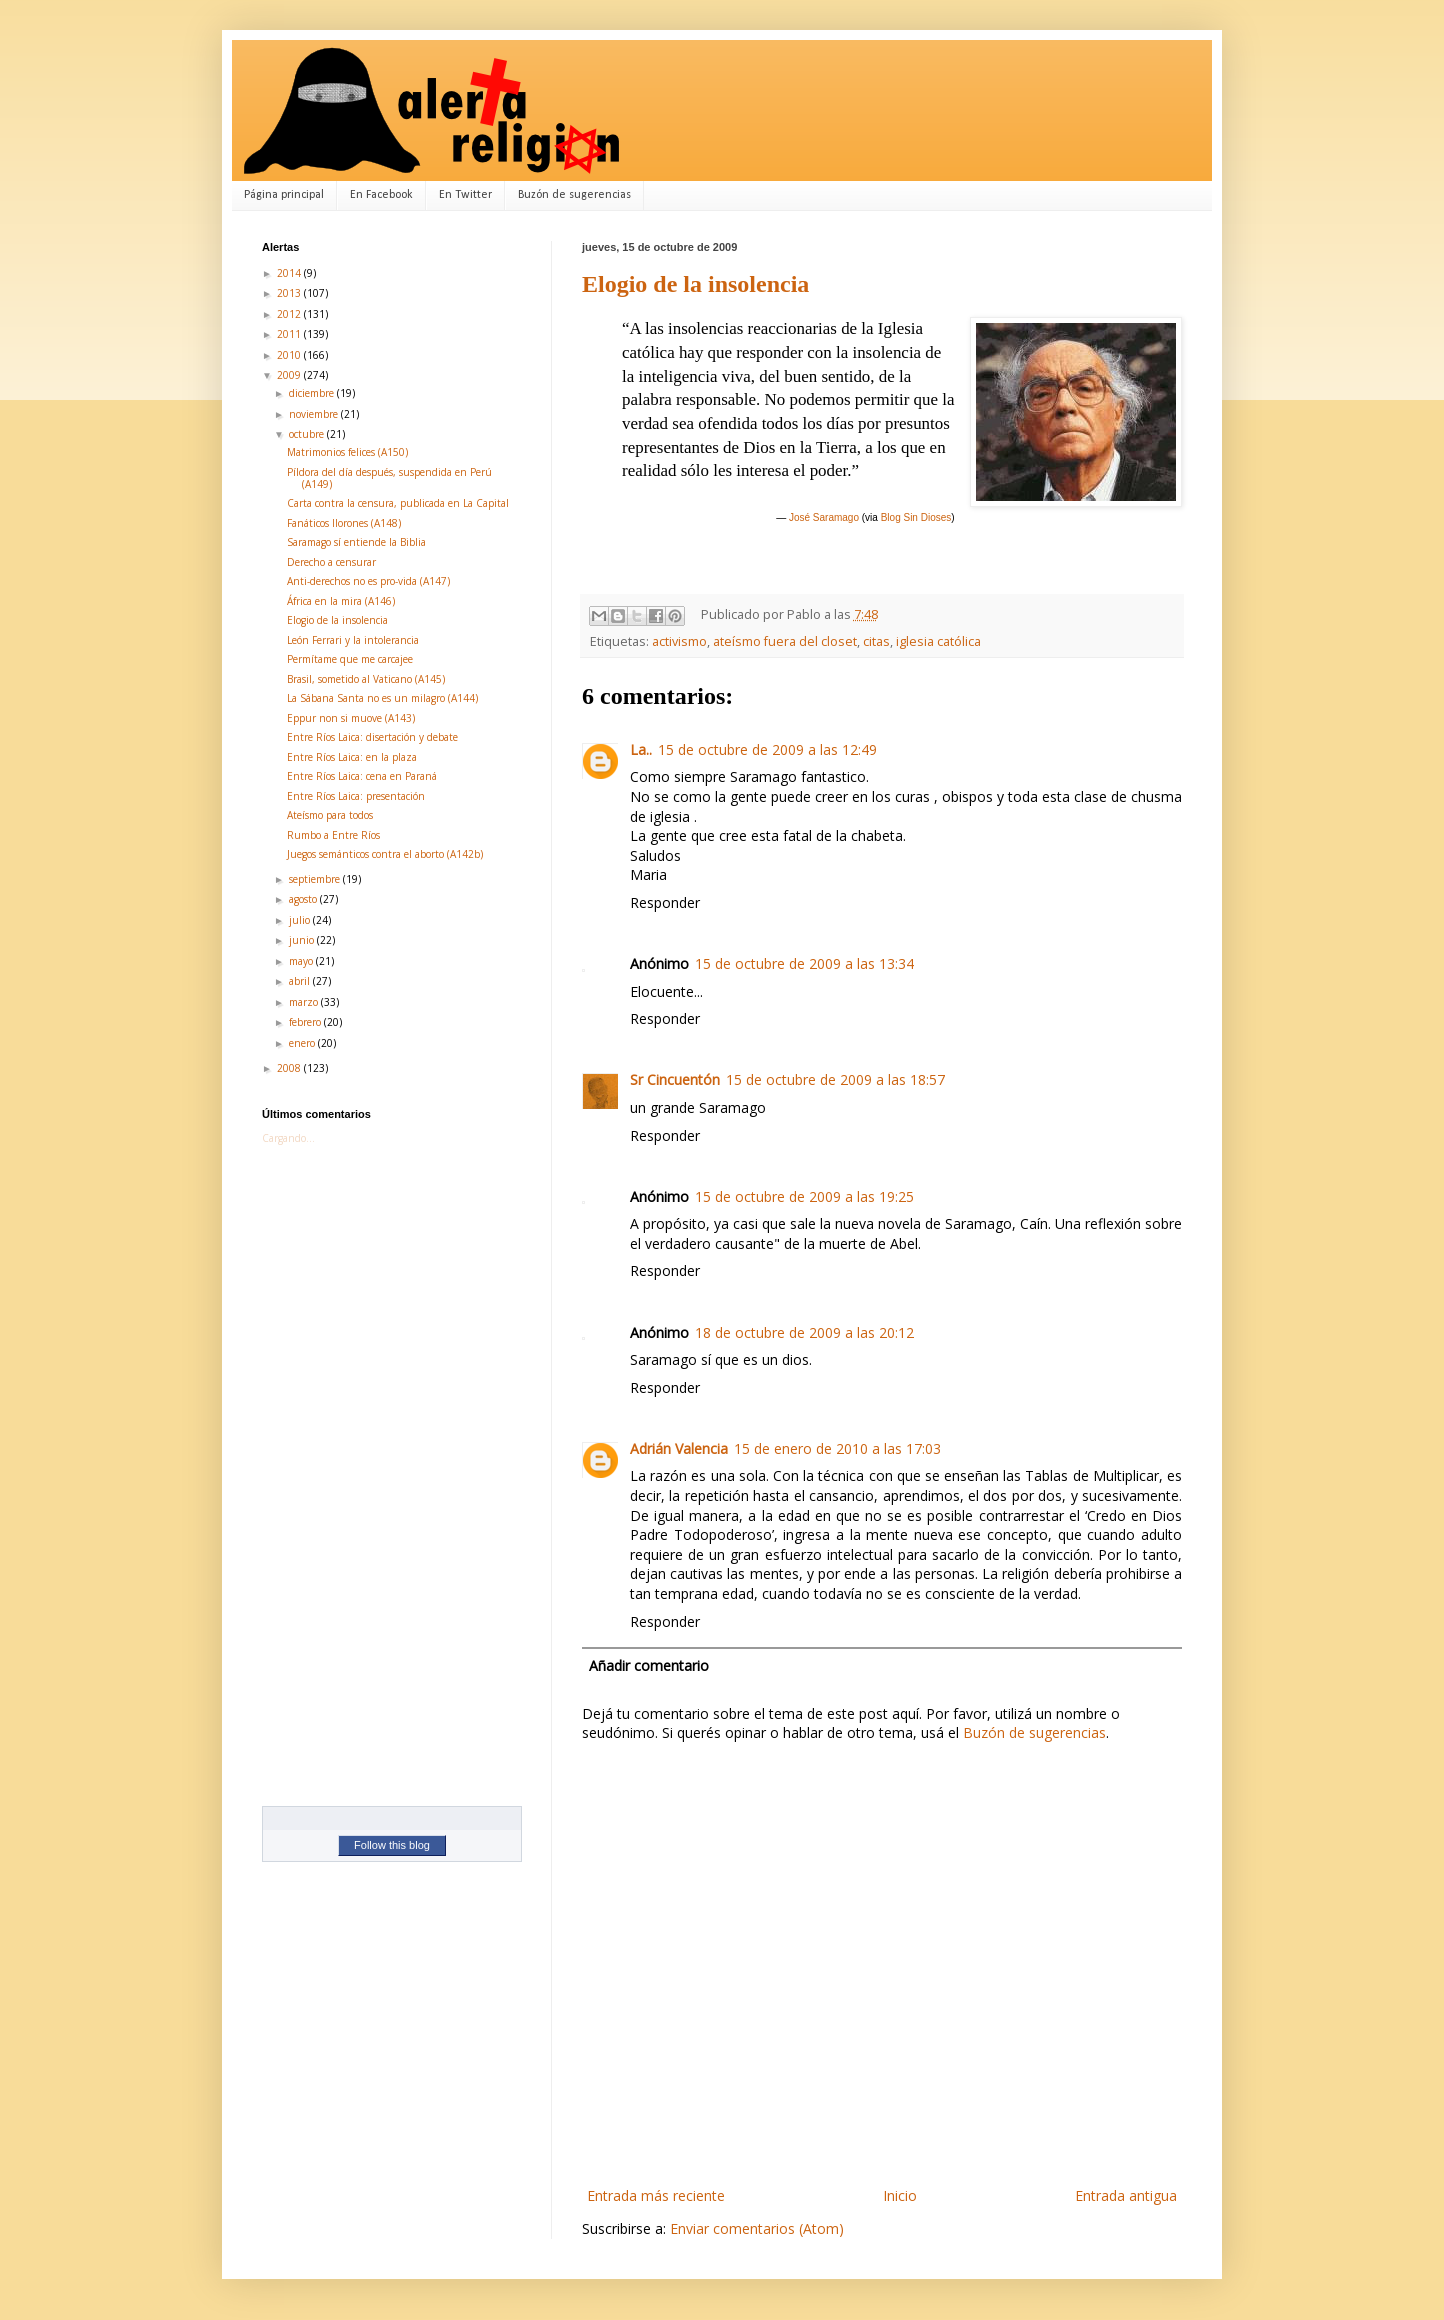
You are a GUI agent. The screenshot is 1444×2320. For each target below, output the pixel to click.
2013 (290, 293)
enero (303, 1043)
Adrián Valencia (679, 1448)
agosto (304, 899)
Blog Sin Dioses (916, 517)
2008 (290, 1068)
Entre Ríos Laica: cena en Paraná (362, 776)
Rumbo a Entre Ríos (333, 835)
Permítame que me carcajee (350, 659)
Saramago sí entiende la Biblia (356, 542)
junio (303, 940)
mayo (302, 961)
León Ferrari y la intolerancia (353, 640)
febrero (306, 1022)
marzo (305, 1002)
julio (301, 920)
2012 (290, 314)
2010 (290, 355)
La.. (641, 749)
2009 (290, 375)
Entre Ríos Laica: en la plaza (352, 757)
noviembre (315, 414)
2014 (290, 273)
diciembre (313, 393)
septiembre (316, 879)
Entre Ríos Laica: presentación (356, 796)
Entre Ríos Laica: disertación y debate (372, 737)
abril (301, 981)
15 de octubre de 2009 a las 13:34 (804, 963)
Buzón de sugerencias (574, 195)
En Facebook (381, 195)
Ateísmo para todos (330, 815)
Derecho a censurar (331, 562)
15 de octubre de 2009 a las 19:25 (804, 1196)
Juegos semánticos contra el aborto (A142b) (385, 854)
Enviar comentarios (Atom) (757, 2228)
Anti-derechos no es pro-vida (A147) (368, 581)
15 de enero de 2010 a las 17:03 (837, 1448)
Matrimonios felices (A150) (347, 452)
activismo (679, 641)
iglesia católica (938, 641)
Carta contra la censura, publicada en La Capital (398, 503)
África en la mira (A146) (341, 601)
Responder (665, 902)
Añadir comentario (649, 1665)
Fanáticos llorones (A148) (344, 523)
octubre (308, 434)
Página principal (284, 195)
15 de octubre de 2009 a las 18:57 (835, 1079)
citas (876, 641)
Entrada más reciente (656, 2195)
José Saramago (824, 517)
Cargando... (288, 1138)
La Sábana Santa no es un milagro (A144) (382, 698)
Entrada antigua (1126, 2195)
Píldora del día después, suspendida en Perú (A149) (389, 478)
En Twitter (465, 195)
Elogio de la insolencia (695, 284)
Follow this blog (392, 1845)
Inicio (900, 2195)
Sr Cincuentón (675, 1079)
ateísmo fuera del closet (785, 641)
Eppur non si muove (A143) (351, 718)
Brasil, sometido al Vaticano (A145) (366, 679)
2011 (290, 334)
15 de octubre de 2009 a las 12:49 (767, 749)
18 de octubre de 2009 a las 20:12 (804, 1332)
